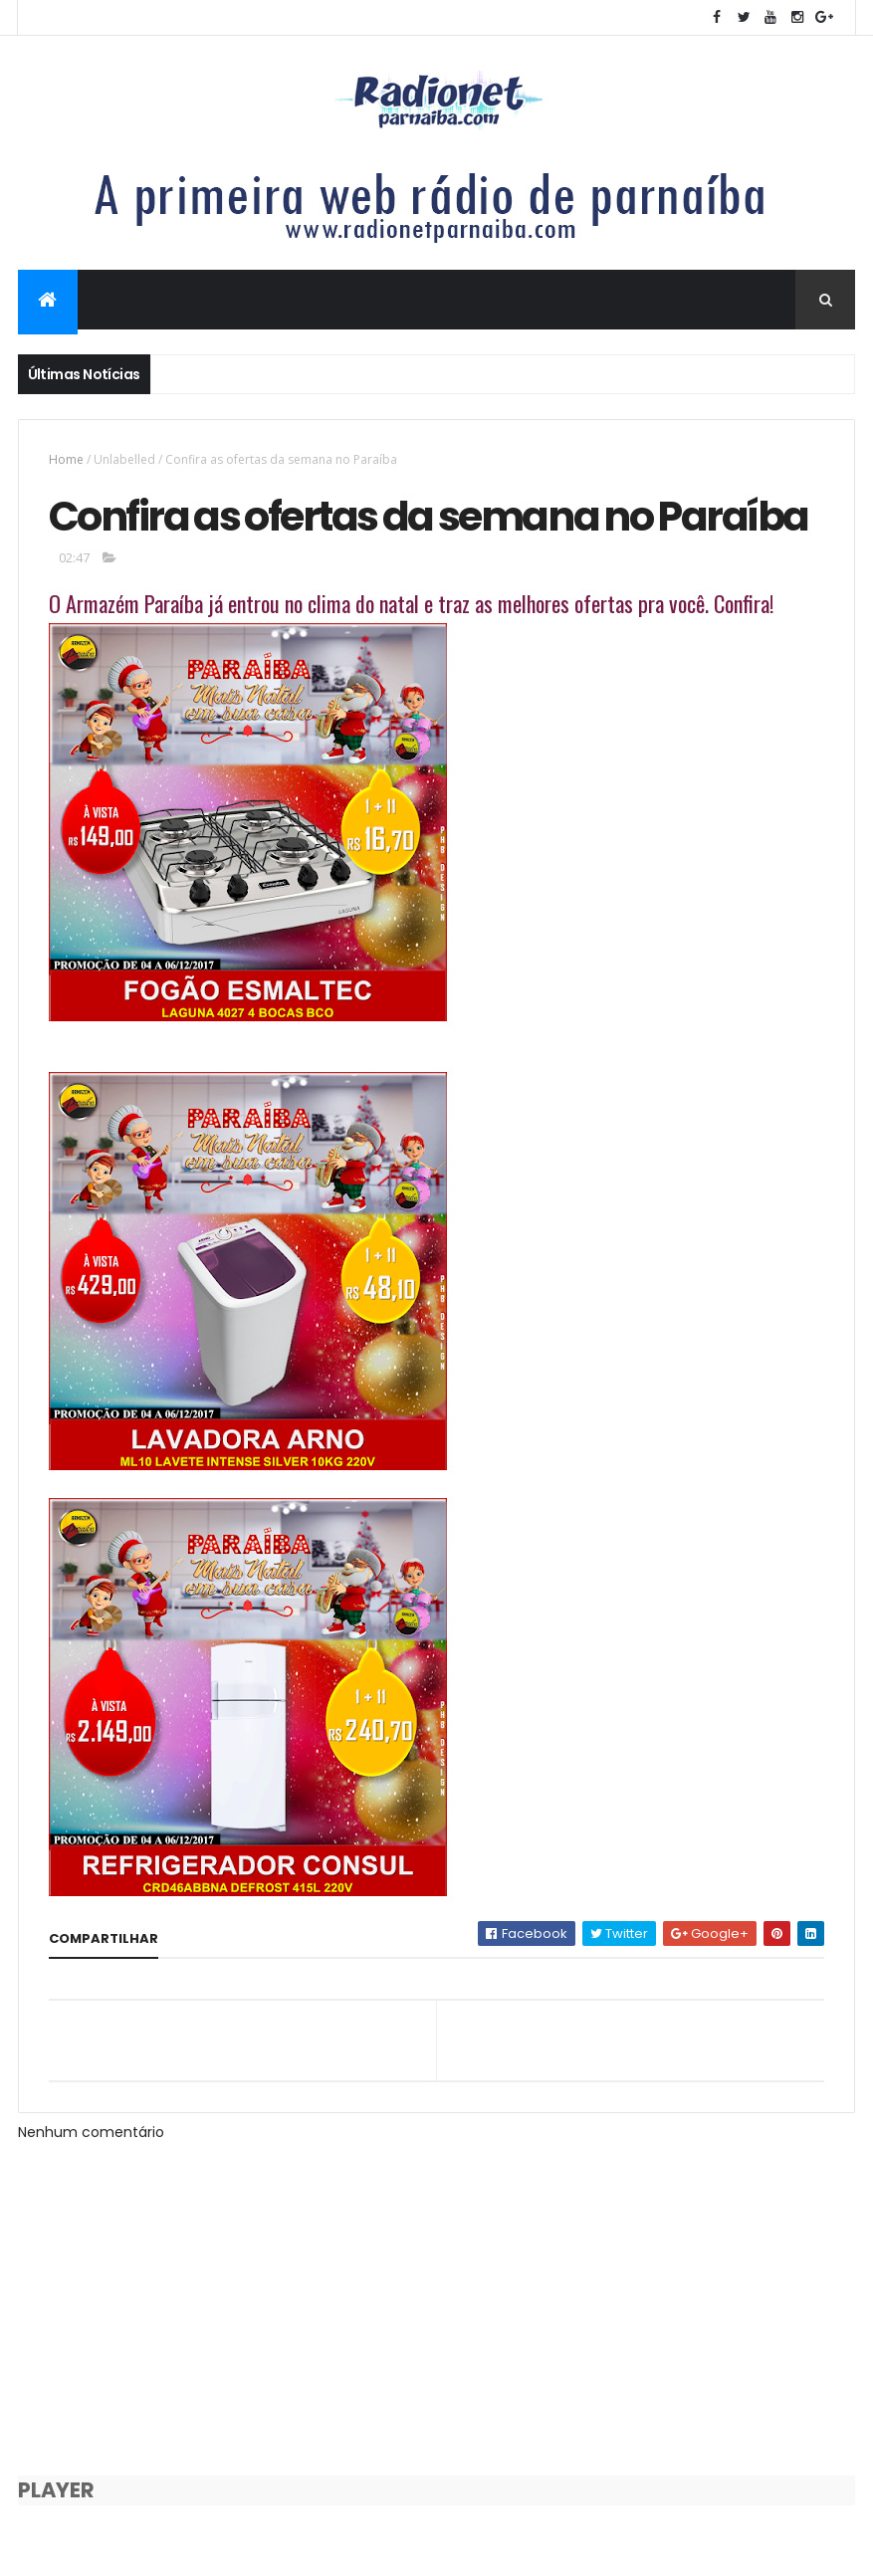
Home (66, 459)
